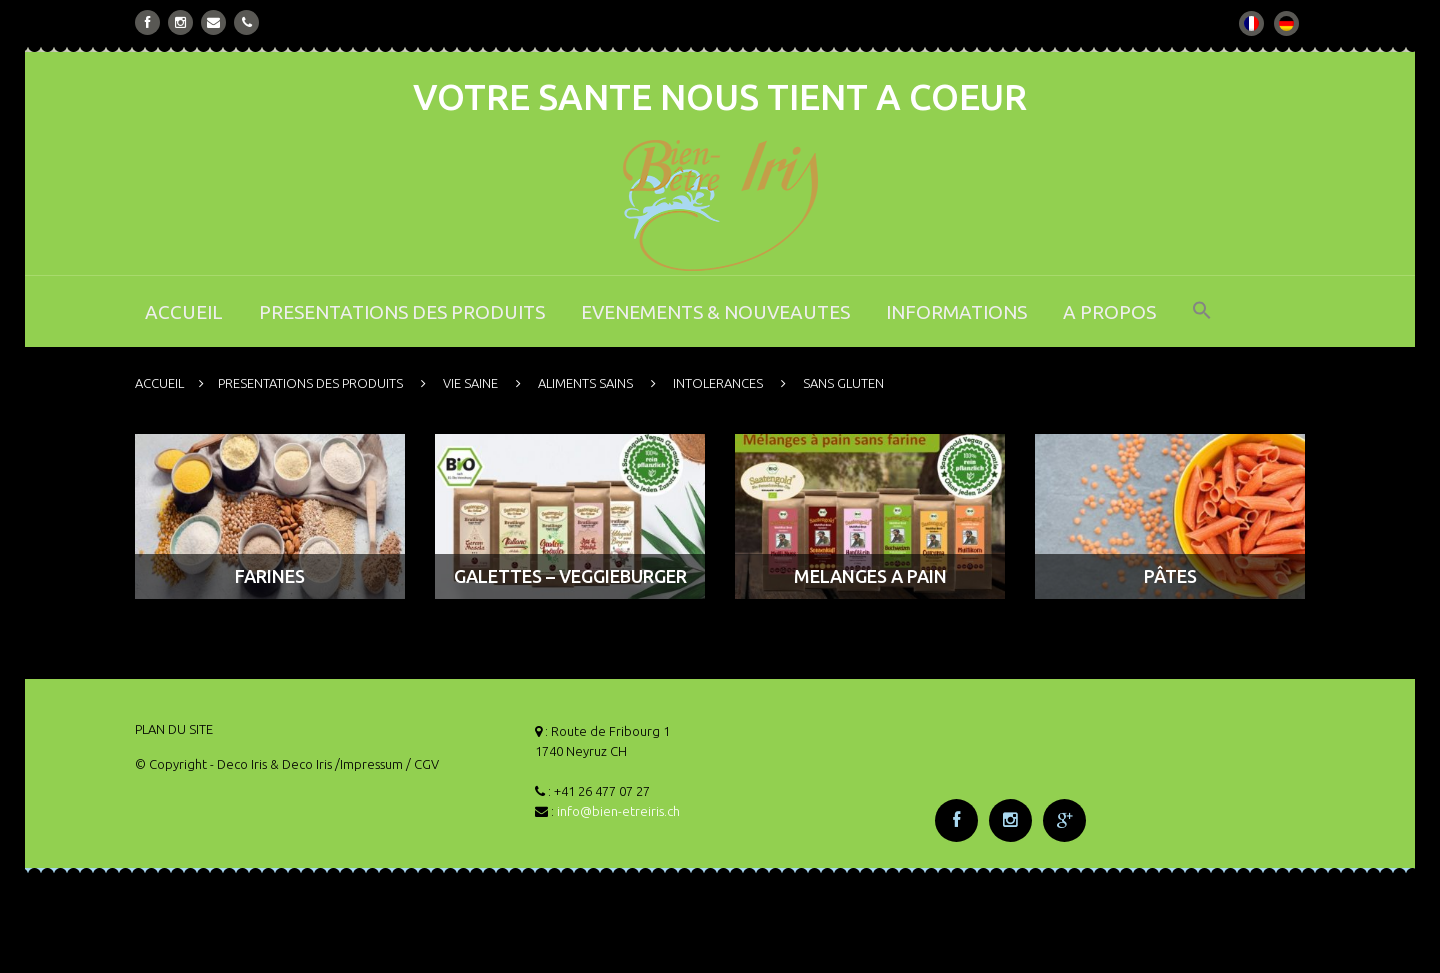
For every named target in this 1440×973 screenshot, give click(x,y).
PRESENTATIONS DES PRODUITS (402, 312)
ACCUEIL (184, 312)
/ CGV (422, 764)
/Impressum (369, 764)
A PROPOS (1109, 312)
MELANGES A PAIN (870, 576)
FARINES (270, 576)
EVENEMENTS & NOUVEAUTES (715, 312)
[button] (1202, 323)
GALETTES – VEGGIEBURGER (570, 576)
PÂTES (1170, 576)
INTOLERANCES (718, 383)
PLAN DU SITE (174, 729)
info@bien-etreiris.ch (618, 811)
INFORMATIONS (956, 312)
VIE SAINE (470, 383)
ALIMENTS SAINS (585, 383)
